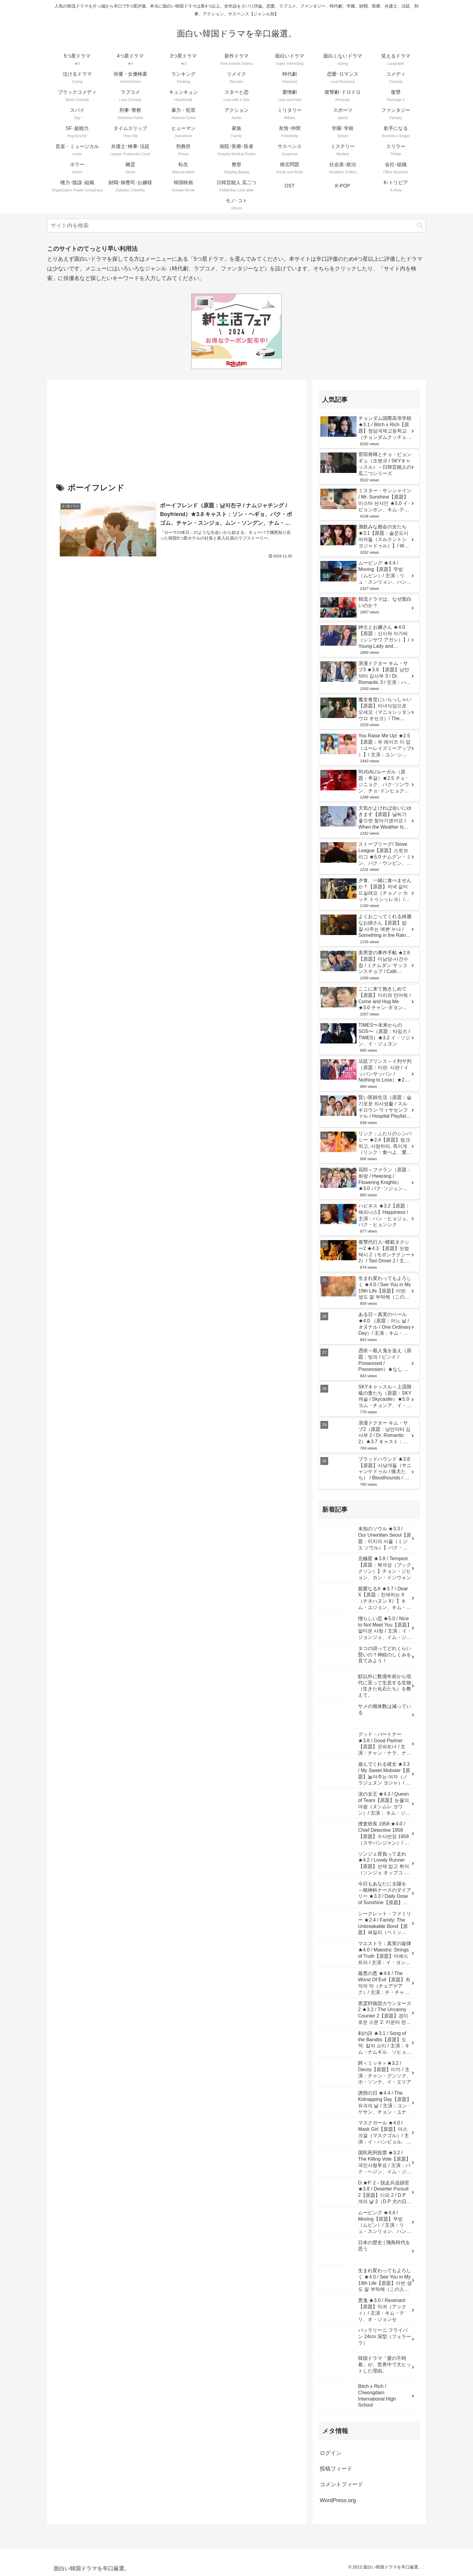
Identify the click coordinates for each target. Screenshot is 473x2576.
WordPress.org (338, 2500)
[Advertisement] (176, 436)
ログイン (330, 2453)
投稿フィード (336, 2469)
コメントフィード (341, 2484)
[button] (419, 225)
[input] (236, 225)
